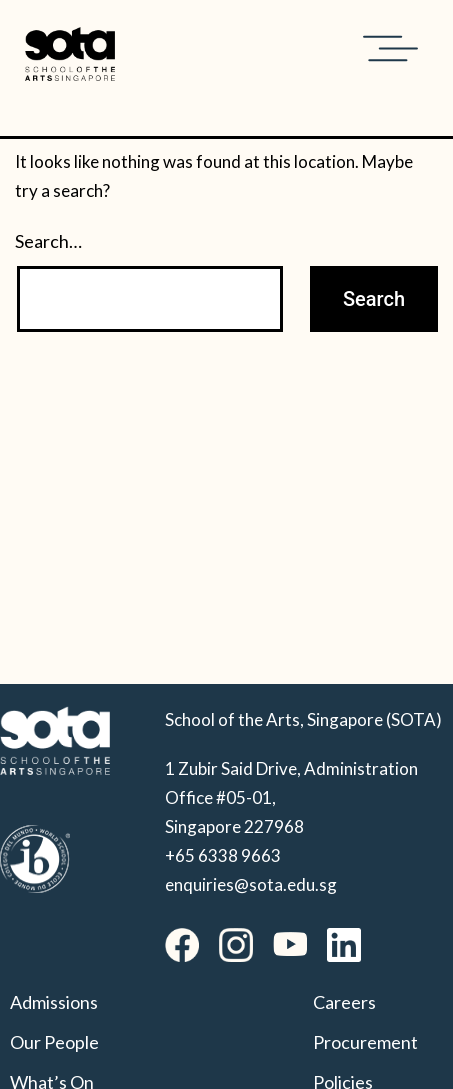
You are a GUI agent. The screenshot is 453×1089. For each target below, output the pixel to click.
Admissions (54, 1002)
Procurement (365, 1042)
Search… (48, 241)
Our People (54, 1042)
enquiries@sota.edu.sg (251, 884)
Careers (344, 1002)
